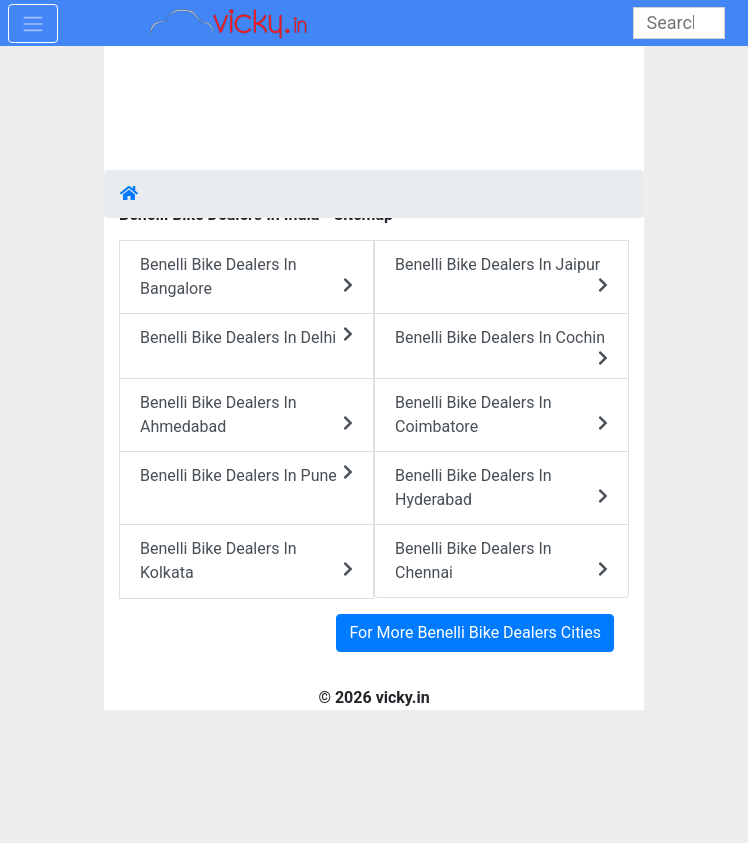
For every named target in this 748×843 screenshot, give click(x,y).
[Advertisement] (374, 110)
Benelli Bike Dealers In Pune (246, 474)
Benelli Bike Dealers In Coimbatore (501, 414)
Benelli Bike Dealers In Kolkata (246, 560)
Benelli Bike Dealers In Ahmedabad (246, 414)
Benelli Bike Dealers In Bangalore (246, 276)
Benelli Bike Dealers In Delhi (246, 336)
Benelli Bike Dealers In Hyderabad (501, 487)
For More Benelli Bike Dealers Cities (475, 632)
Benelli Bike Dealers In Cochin (501, 347)
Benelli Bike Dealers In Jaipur (501, 274)
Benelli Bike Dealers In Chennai (501, 560)
